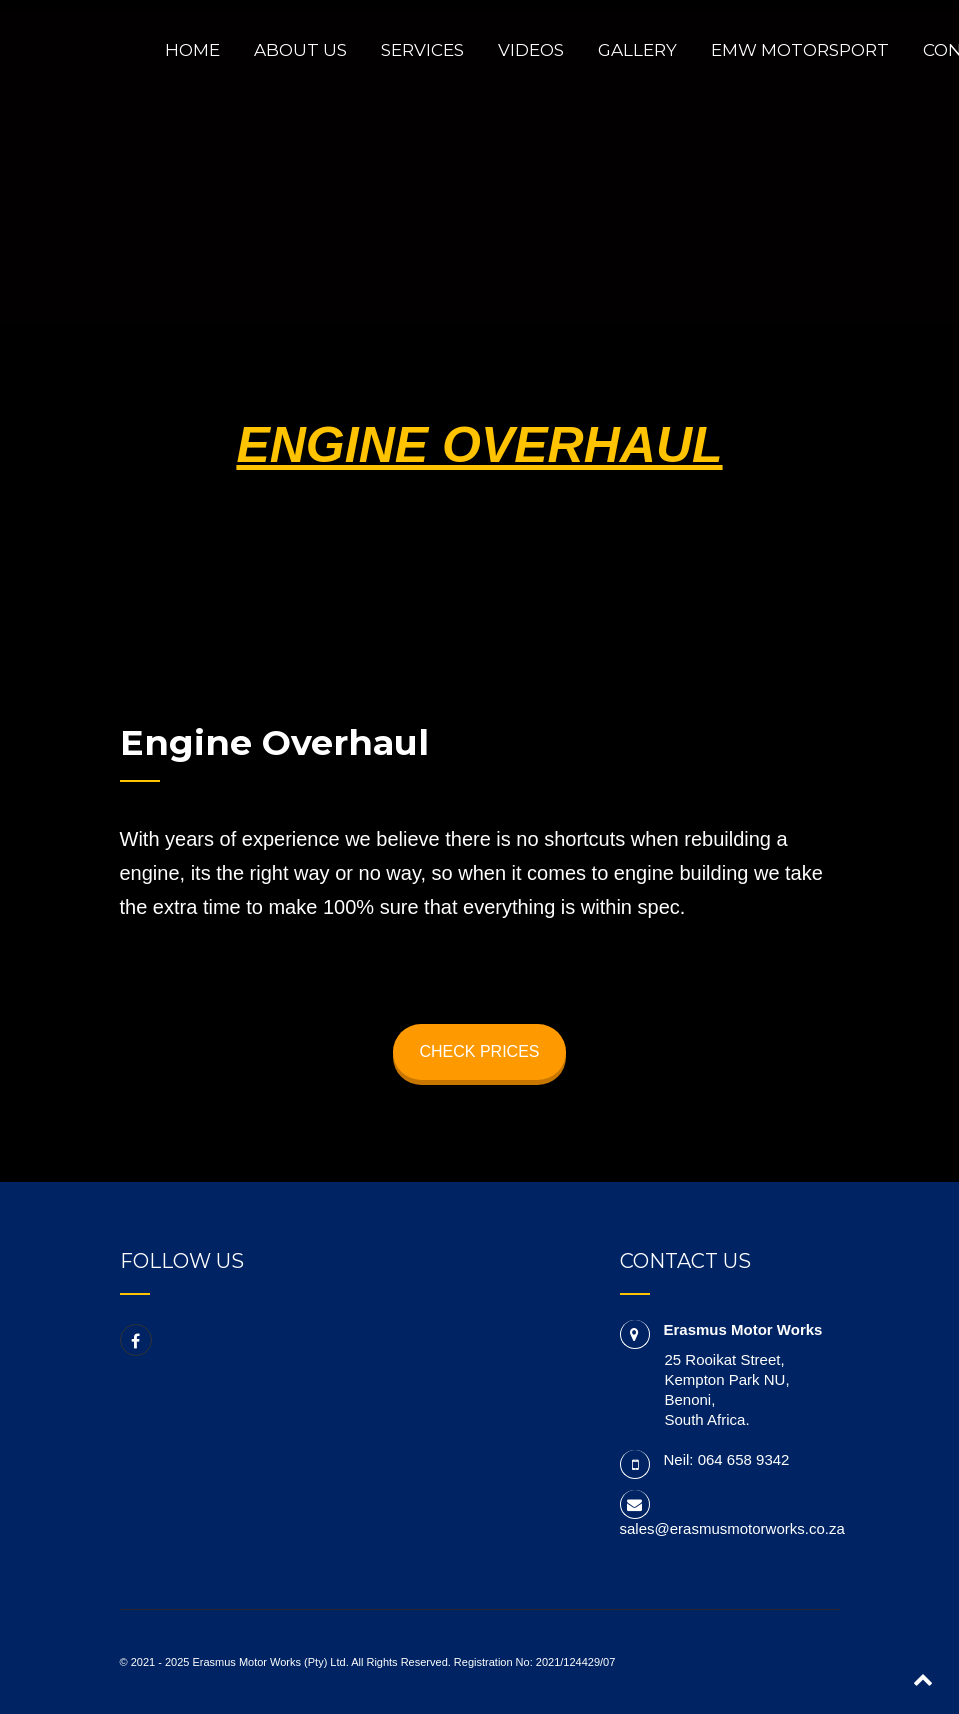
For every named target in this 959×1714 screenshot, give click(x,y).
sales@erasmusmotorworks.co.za (732, 1528)
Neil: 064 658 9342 (727, 1459)
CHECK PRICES (479, 1051)
